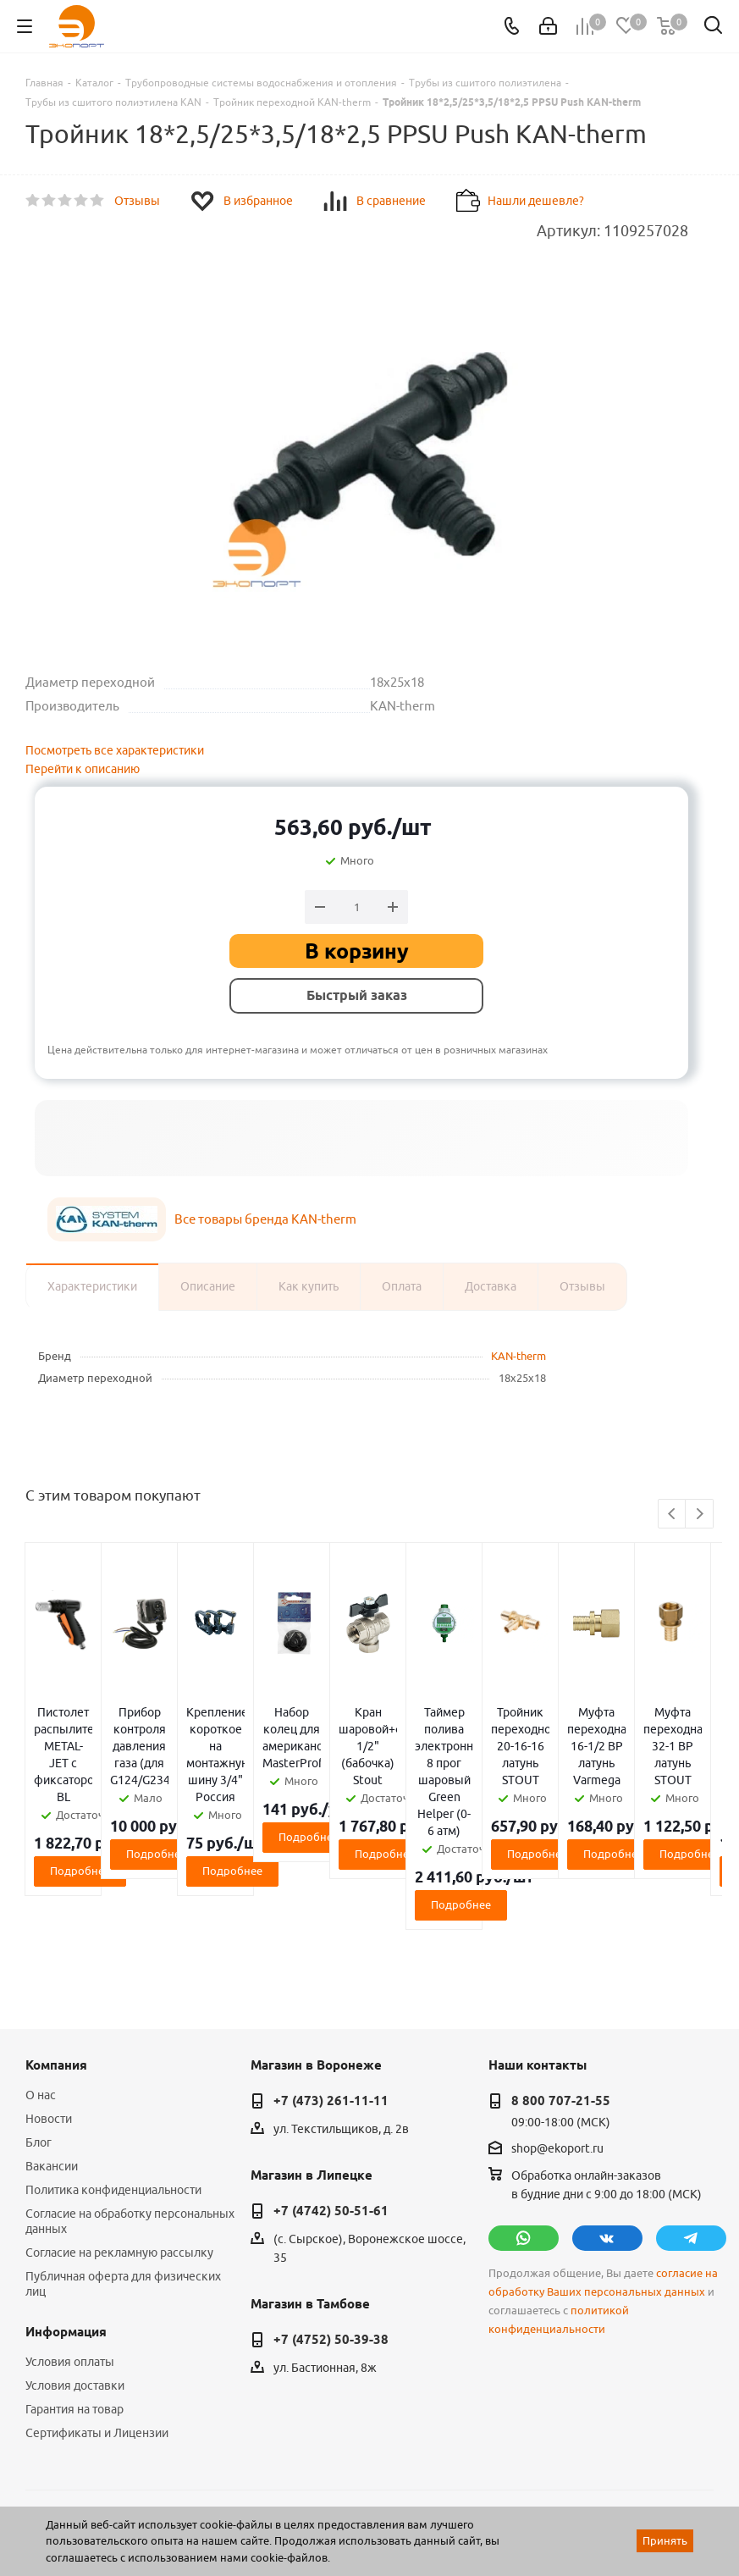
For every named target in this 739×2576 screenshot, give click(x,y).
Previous (673, 1514)
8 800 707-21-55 (560, 1982)
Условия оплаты (69, 2243)
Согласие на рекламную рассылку (119, 2134)
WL (142, 2500)
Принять (664, 2540)
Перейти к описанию (82, 769)
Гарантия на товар (74, 2290)
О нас (40, 1976)
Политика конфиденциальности (113, 2071)
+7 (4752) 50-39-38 (331, 2221)
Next (700, 1514)
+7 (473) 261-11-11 (331, 1982)
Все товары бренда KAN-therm (265, 1219)
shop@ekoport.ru (557, 2030)
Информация (66, 2213)
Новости (48, 2000)
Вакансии (51, 2047)
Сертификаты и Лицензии (96, 2314)
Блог (38, 2024)
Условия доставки (74, 2267)
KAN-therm (518, 1356)
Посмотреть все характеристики (114, 750)
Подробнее (140, 1803)
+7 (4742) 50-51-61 (331, 2092)
